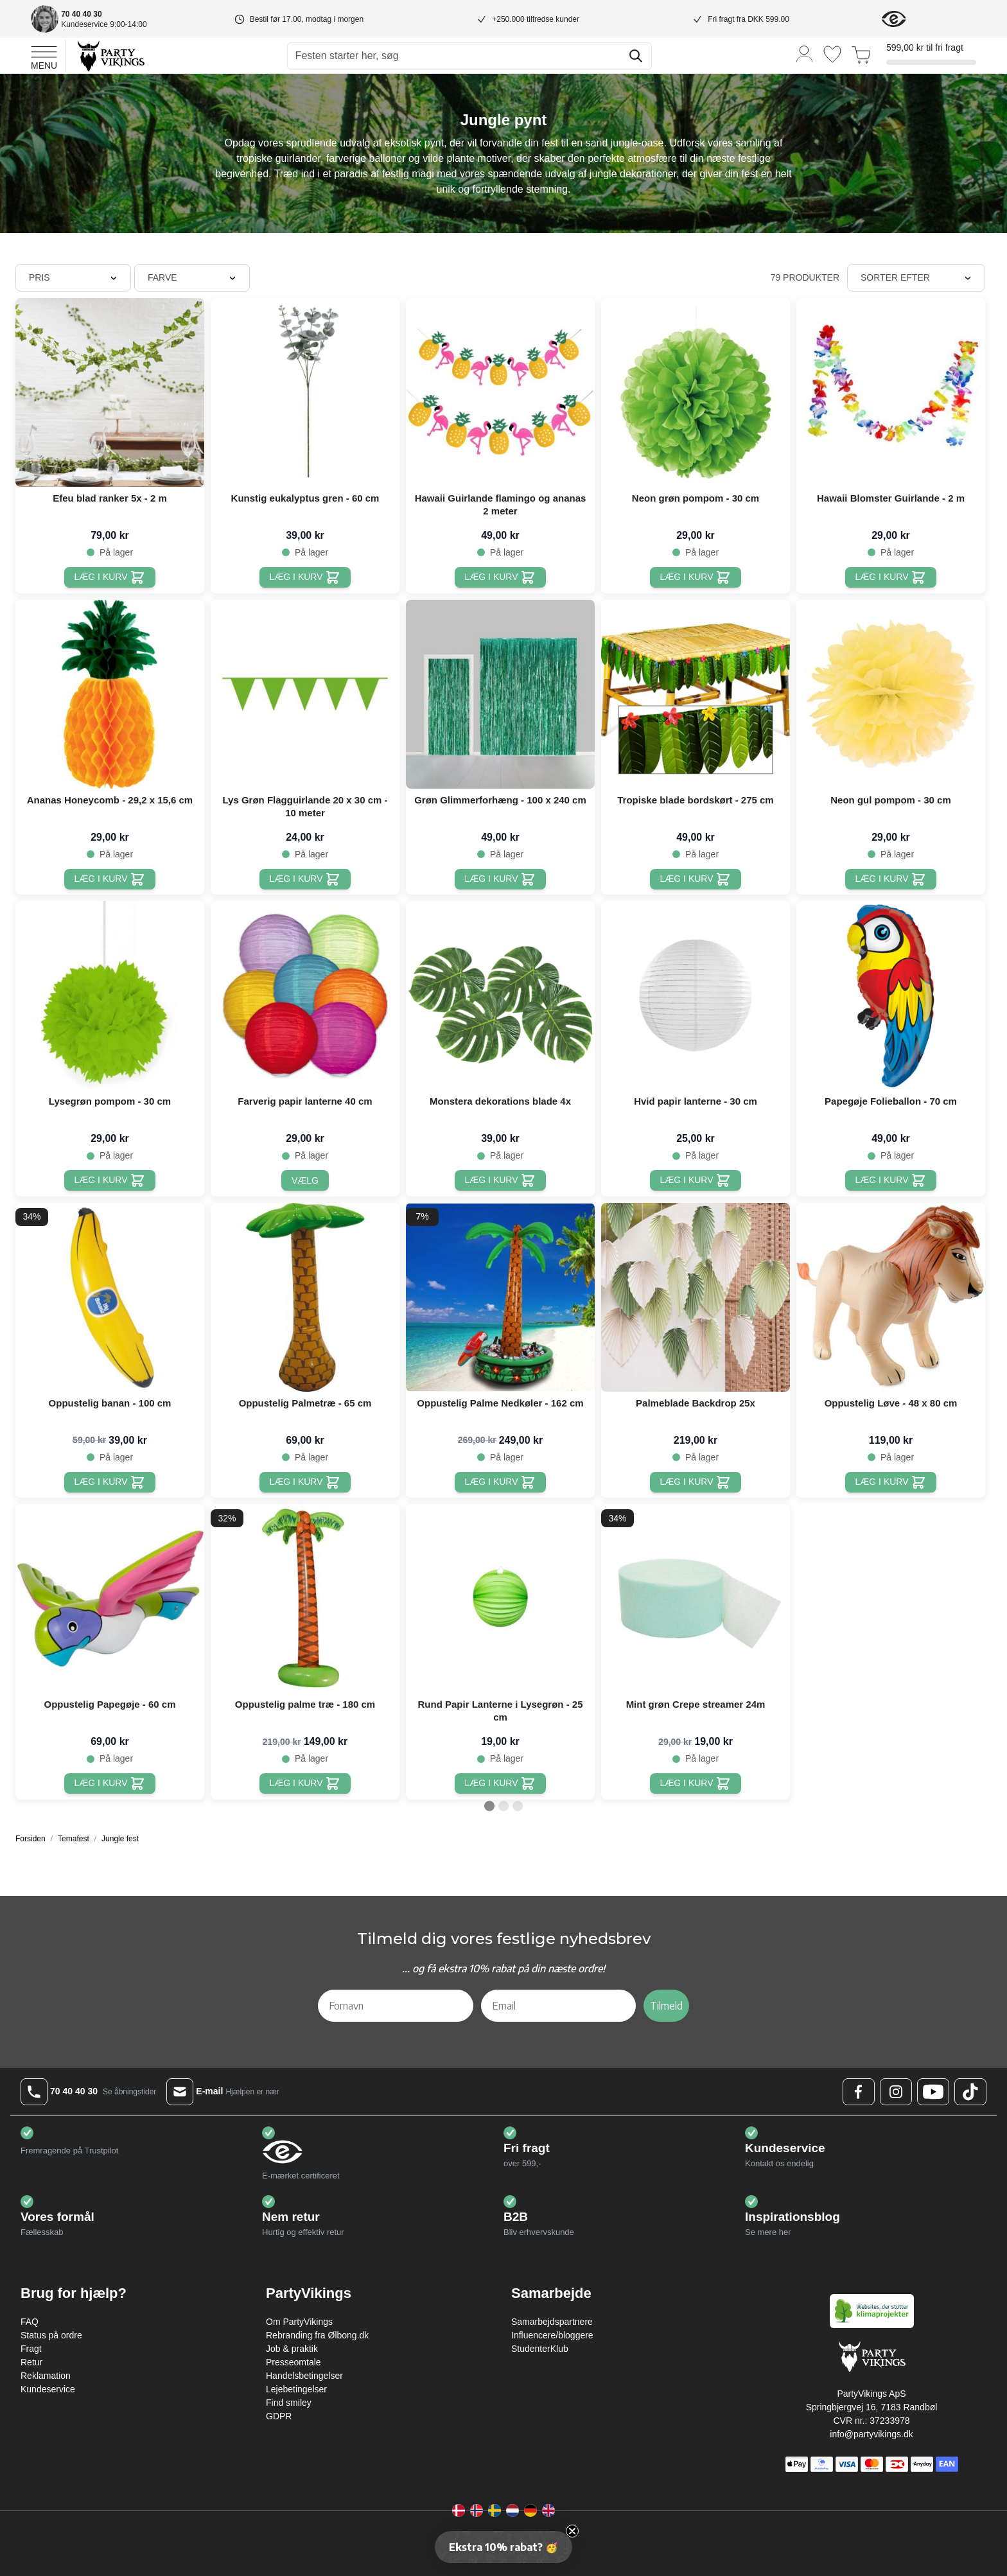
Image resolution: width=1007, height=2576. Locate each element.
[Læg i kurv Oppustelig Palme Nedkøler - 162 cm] (501, 1482)
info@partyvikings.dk (871, 2434)
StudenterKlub (539, 2349)
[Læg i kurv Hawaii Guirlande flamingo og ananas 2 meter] (501, 577)
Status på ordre (51, 2335)
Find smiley (288, 2402)
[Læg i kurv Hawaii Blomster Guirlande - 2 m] (891, 577)
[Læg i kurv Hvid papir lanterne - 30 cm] (696, 1180)
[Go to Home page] (110, 55)
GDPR (279, 2416)
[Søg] (635, 56)
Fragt (31, 2349)
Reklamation (46, 2375)
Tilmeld (666, 2005)
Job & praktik (292, 2349)
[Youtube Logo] (933, 2091)
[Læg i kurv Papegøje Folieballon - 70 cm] (891, 1180)
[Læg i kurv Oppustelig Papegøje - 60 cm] (110, 1783)
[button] (503, 2547)
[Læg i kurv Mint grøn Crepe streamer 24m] (696, 1783)
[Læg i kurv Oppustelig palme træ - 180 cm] (305, 1783)
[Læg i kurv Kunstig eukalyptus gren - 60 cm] (305, 577)
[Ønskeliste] (832, 54)
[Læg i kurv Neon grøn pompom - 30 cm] (696, 577)
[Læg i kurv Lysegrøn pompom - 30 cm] (110, 1180)
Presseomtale (293, 2362)
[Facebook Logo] (859, 2091)
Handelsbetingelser (304, 2375)
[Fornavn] (395, 2006)
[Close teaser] (572, 2531)
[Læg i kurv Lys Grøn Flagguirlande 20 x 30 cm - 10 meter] (305, 879)
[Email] (558, 2006)
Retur (31, 2362)
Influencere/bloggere (552, 2335)
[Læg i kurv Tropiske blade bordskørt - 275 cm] (696, 879)
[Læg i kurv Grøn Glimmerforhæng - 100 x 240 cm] (501, 879)
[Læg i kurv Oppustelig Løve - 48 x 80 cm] (891, 1482)
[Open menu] (44, 56)
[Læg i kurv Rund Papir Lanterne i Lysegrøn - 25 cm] (501, 1783)
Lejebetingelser (296, 2389)
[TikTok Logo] (970, 2091)
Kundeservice (48, 2389)
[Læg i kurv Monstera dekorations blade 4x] (501, 1180)
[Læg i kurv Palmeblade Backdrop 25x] (696, 1482)
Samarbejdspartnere (552, 2322)
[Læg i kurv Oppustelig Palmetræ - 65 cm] (305, 1482)
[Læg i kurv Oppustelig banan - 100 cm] (110, 1482)
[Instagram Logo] (896, 2091)
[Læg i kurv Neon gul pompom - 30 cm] (891, 879)
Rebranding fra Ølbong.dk (317, 2335)
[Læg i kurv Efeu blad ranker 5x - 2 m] (110, 577)
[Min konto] (804, 53)
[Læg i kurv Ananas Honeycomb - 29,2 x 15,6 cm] (110, 879)
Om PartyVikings (299, 2322)
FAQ (30, 2322)
